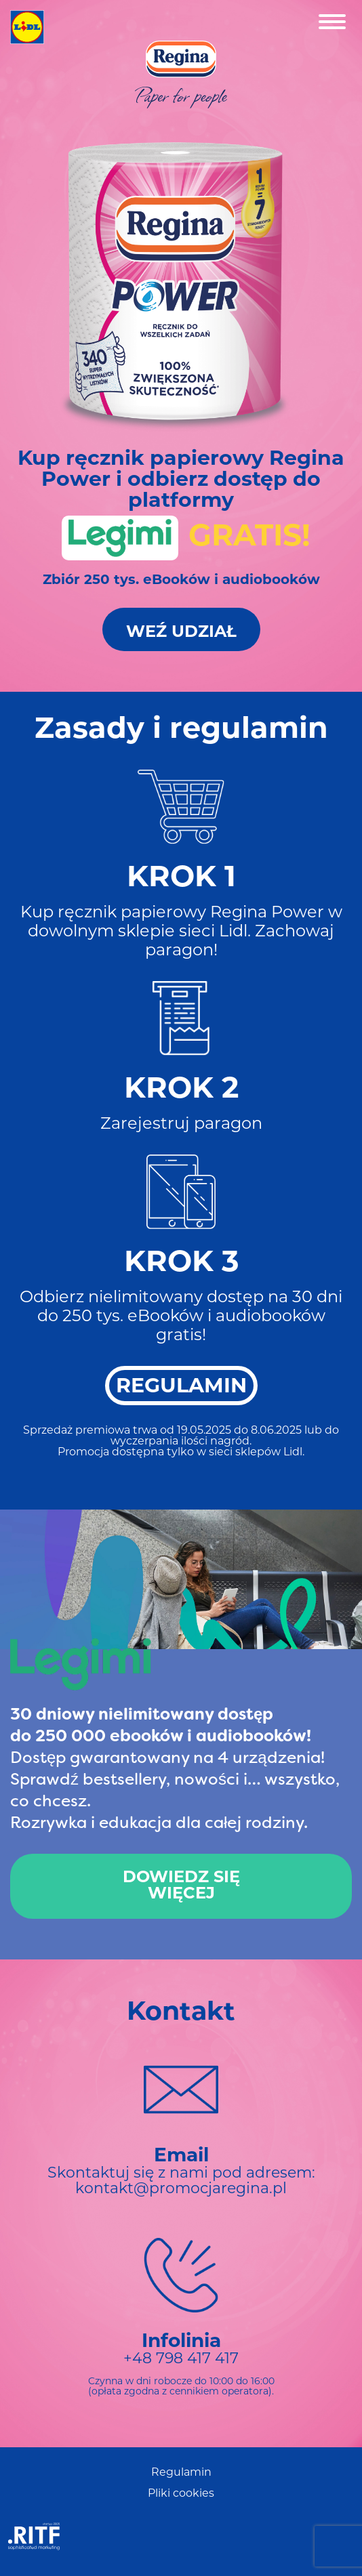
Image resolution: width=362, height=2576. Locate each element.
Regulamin (181, 2473)
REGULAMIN (181, 1387)
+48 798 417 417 (181, 2359)
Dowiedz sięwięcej (181, 1886)
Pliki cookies (181, 2494)
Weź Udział (181, 633)
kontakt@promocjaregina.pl (181, 2189)
